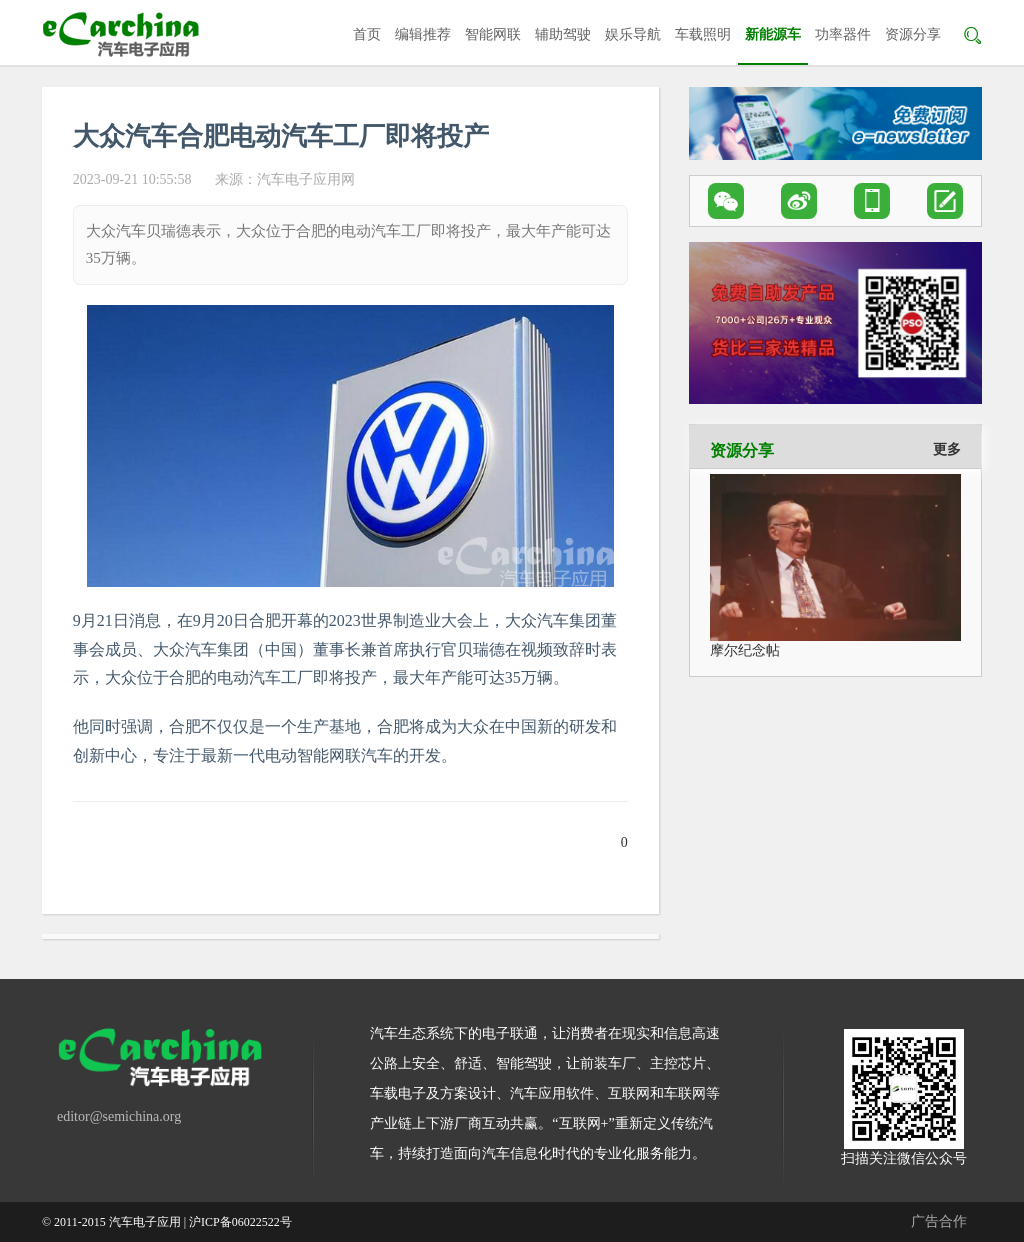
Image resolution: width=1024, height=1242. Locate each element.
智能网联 (493, 34)
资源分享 (913, 34)
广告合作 (939, 1221)
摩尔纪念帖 (745, 650)
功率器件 (843, 34)
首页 (367, 34)
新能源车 (773, 34)
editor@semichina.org (119, 1116)
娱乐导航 (633, 34)
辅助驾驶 (563, 34)
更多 (947, 449)
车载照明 (703, 34)
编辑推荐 (423, 34)
